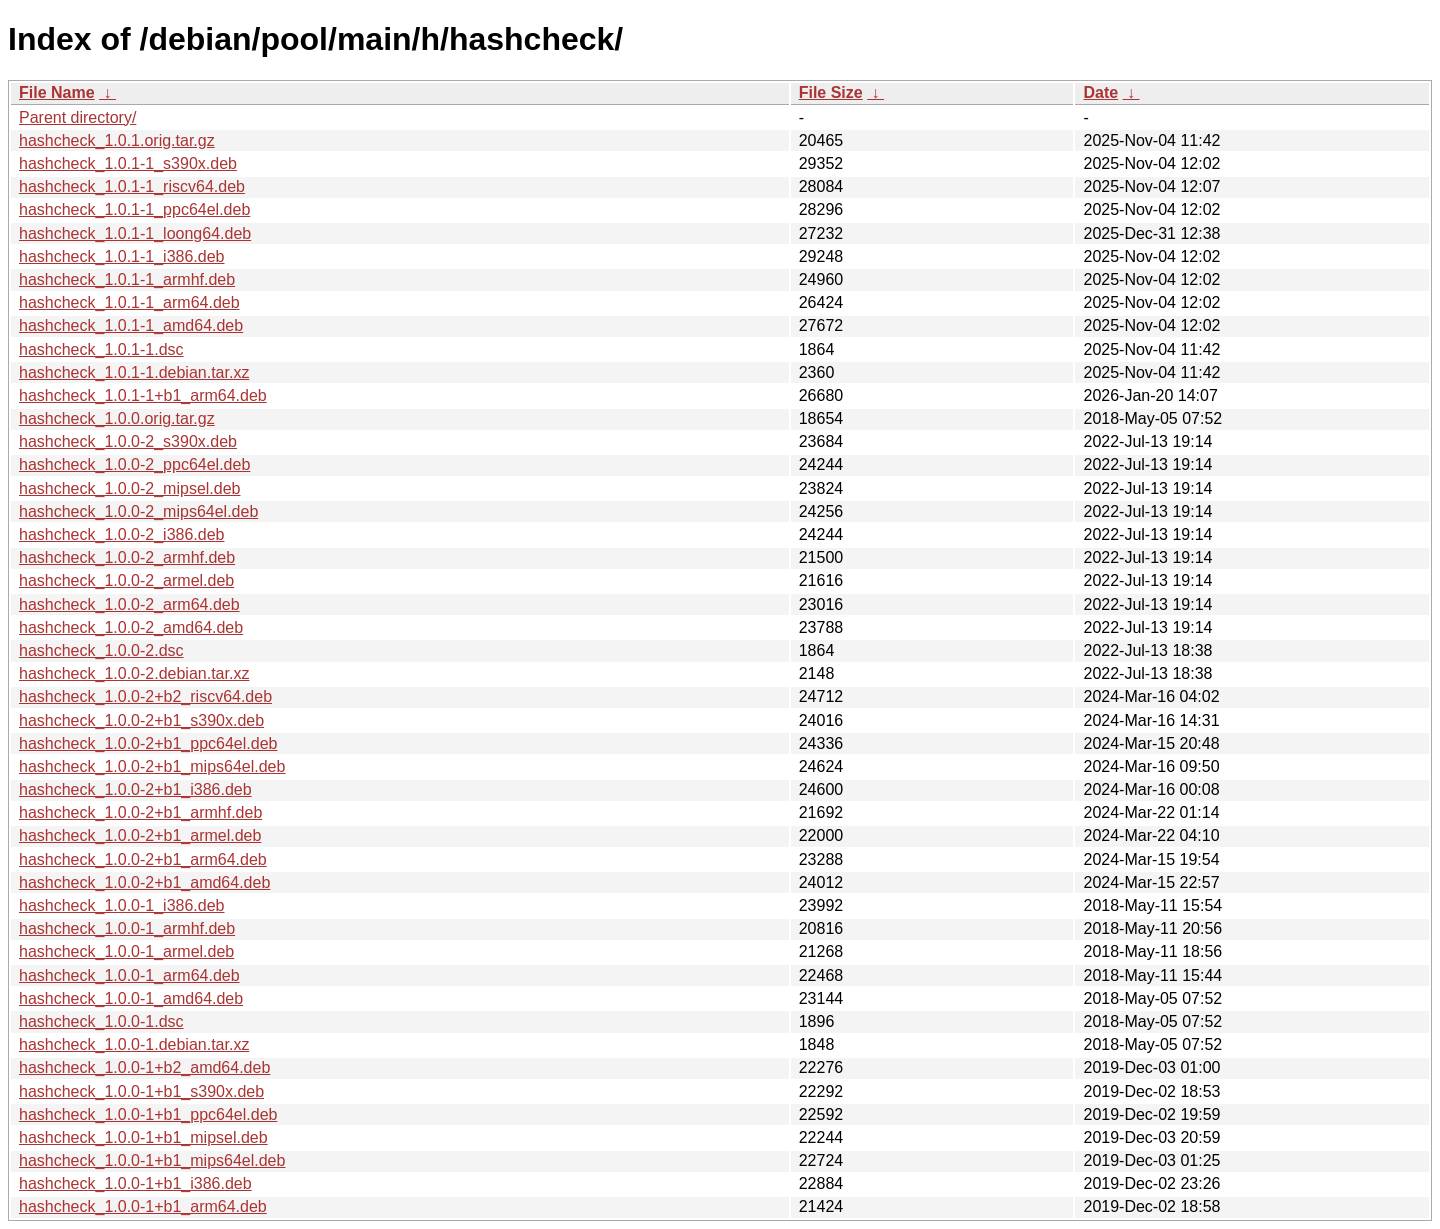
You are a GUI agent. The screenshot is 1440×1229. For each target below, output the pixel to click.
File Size (831, 92)
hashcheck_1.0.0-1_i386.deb (122, 905)
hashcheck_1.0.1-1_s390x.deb (128, 163)
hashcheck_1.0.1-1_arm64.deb (129, 302)
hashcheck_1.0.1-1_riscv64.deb (132, 186)
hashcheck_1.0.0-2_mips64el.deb (138, 511)
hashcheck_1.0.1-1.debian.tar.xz (134, 372)
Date (1100, 92)
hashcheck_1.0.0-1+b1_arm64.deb (143, 1206)
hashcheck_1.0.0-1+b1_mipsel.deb (143, 1137)
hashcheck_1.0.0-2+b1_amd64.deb (144, 882)
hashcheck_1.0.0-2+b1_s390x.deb (141, 720)
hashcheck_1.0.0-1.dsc (101, 1021)
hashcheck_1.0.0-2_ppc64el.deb (134, 464)
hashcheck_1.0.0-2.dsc (101, 650)
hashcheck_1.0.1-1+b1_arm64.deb (143, 395)
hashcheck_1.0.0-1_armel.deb (126, 951)
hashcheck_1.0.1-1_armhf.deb (127, 279)
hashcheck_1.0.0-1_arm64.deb (129, 975)
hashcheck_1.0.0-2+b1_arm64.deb (143, 859)
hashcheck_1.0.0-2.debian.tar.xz (134, 673)
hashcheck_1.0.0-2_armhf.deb (127, 557)
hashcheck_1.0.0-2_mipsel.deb (129, 488)
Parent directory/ (77, 117)
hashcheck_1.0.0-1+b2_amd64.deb (144, 1067)
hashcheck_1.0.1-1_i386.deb (122, 256)
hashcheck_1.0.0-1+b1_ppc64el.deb (148, 1114)
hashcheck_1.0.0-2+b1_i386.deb (135, 789)
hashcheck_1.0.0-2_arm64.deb (129, 604)
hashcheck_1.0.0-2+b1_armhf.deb (140, 812)
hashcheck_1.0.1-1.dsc (101, 349)
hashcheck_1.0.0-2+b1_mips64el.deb (152, 766)
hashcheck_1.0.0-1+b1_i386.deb (135, 1183)
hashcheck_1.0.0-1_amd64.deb (131, 998)
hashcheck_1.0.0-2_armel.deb (126, 580)
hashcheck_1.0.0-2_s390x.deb (128, 441)
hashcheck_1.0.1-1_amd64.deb (131, 325)
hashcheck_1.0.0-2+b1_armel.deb (140, 835)
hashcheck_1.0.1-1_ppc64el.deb (134, 209)
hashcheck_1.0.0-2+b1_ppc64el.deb (148, 743)
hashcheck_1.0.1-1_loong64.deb (135, 233)
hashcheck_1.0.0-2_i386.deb (122, 534)
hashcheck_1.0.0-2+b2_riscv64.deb (145, 696)
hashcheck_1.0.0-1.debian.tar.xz (134, 1044)
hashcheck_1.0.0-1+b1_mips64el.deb (152, 1160)
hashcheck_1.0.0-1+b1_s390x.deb (141, 1091)
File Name (57, 92)
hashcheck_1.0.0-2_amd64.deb (131, 627)
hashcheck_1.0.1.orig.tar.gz (117, 140)
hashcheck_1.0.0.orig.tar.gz (117, 418)
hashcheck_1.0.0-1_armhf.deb (127, 928)
